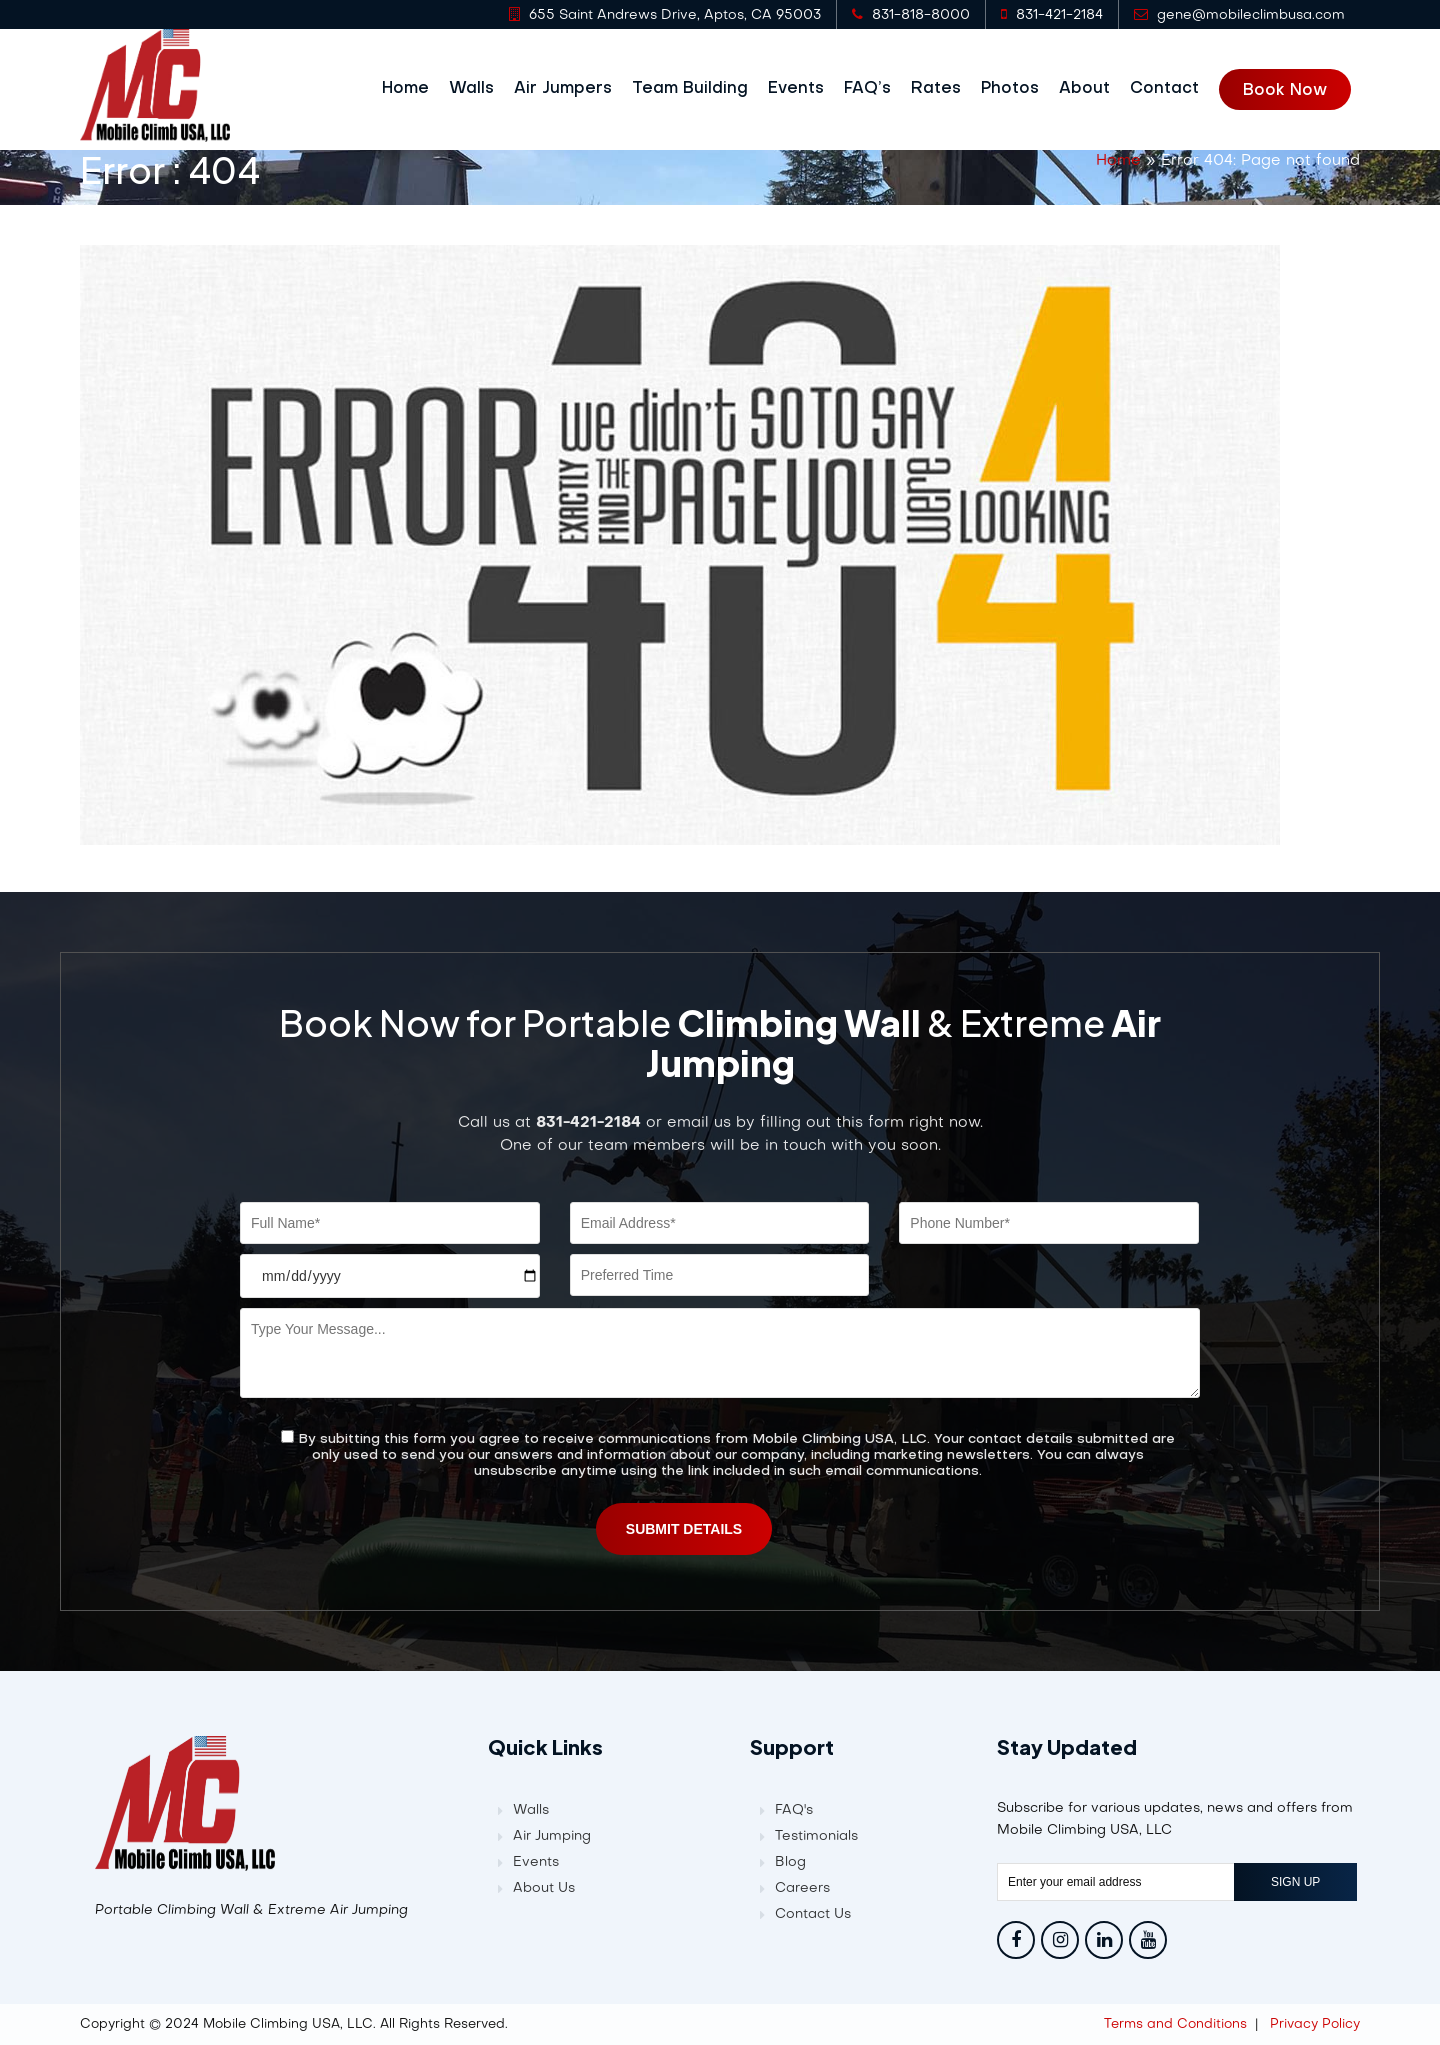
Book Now (1294, 90)
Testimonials (816, 1835)
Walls (480, 89)
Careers (802, 1887)
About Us (544, 1887)
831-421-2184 (1052, 15)
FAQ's (794, 1809)
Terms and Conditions (1175, 2023)
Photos (1019, 89)
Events (805, 89)
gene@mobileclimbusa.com (1239, 15)
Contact (1173, 89)
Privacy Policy (1315, 2023)
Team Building (699, 89)
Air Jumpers (572, 89)
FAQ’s (876, 89)
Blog (790, 1861)
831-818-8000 (911, 15)
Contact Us (813, 1913)
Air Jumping (552, 1835)
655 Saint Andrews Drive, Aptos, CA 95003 (665, 15)
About (1093, 89)
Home (414, 89)
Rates (945, 89)
